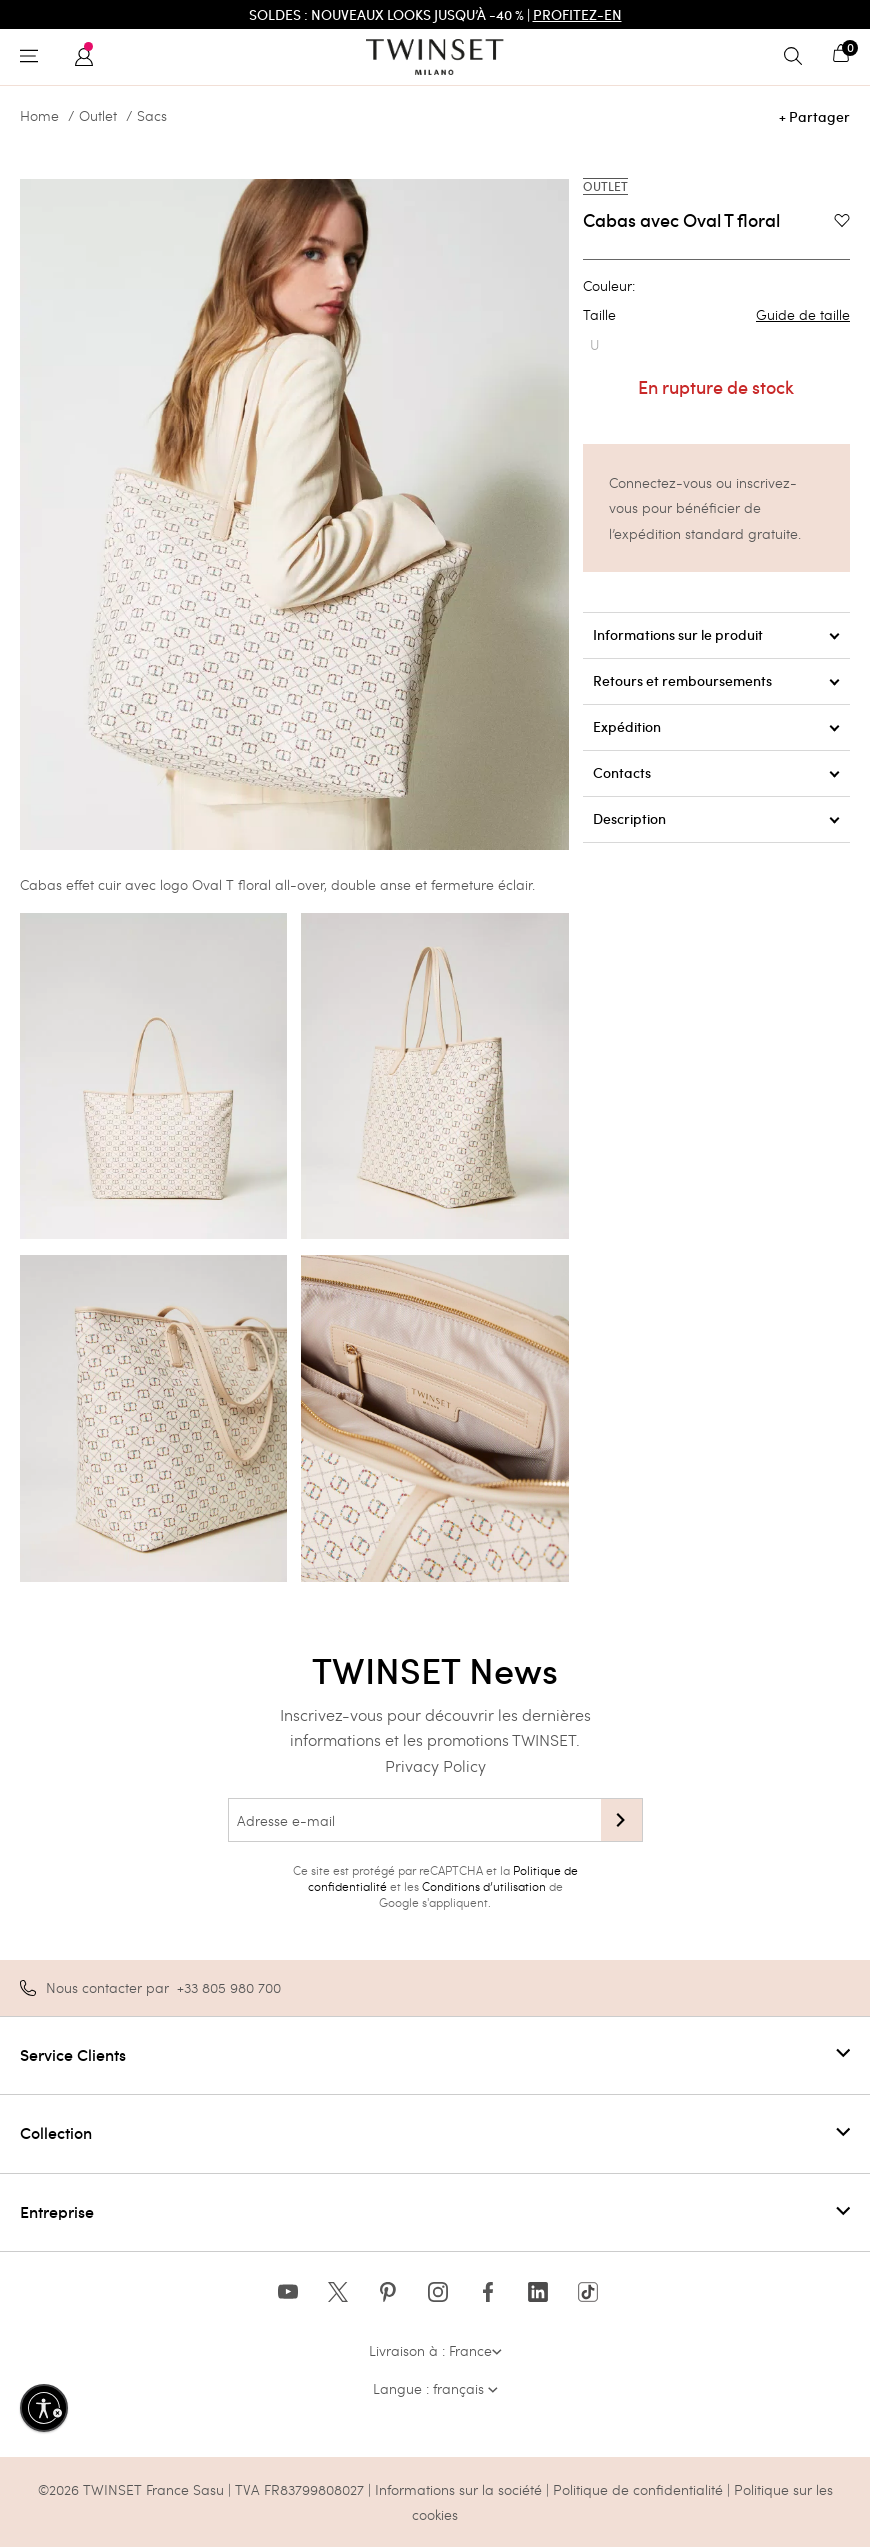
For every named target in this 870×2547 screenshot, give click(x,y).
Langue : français (435, 2388)
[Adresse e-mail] (414, 1820)
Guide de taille (803, 315)
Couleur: (609, 286)
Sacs (152, 116)
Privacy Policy (435, 1765)
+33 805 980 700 (229, 1987)
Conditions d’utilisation (484, 1886)
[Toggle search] (798, 57)
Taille (716, 315)
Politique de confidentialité (640, 2489)
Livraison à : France (435, 2350)
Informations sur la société (460, 2489)
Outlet (98, 116)
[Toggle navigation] (34, 57)
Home (39, 116)
